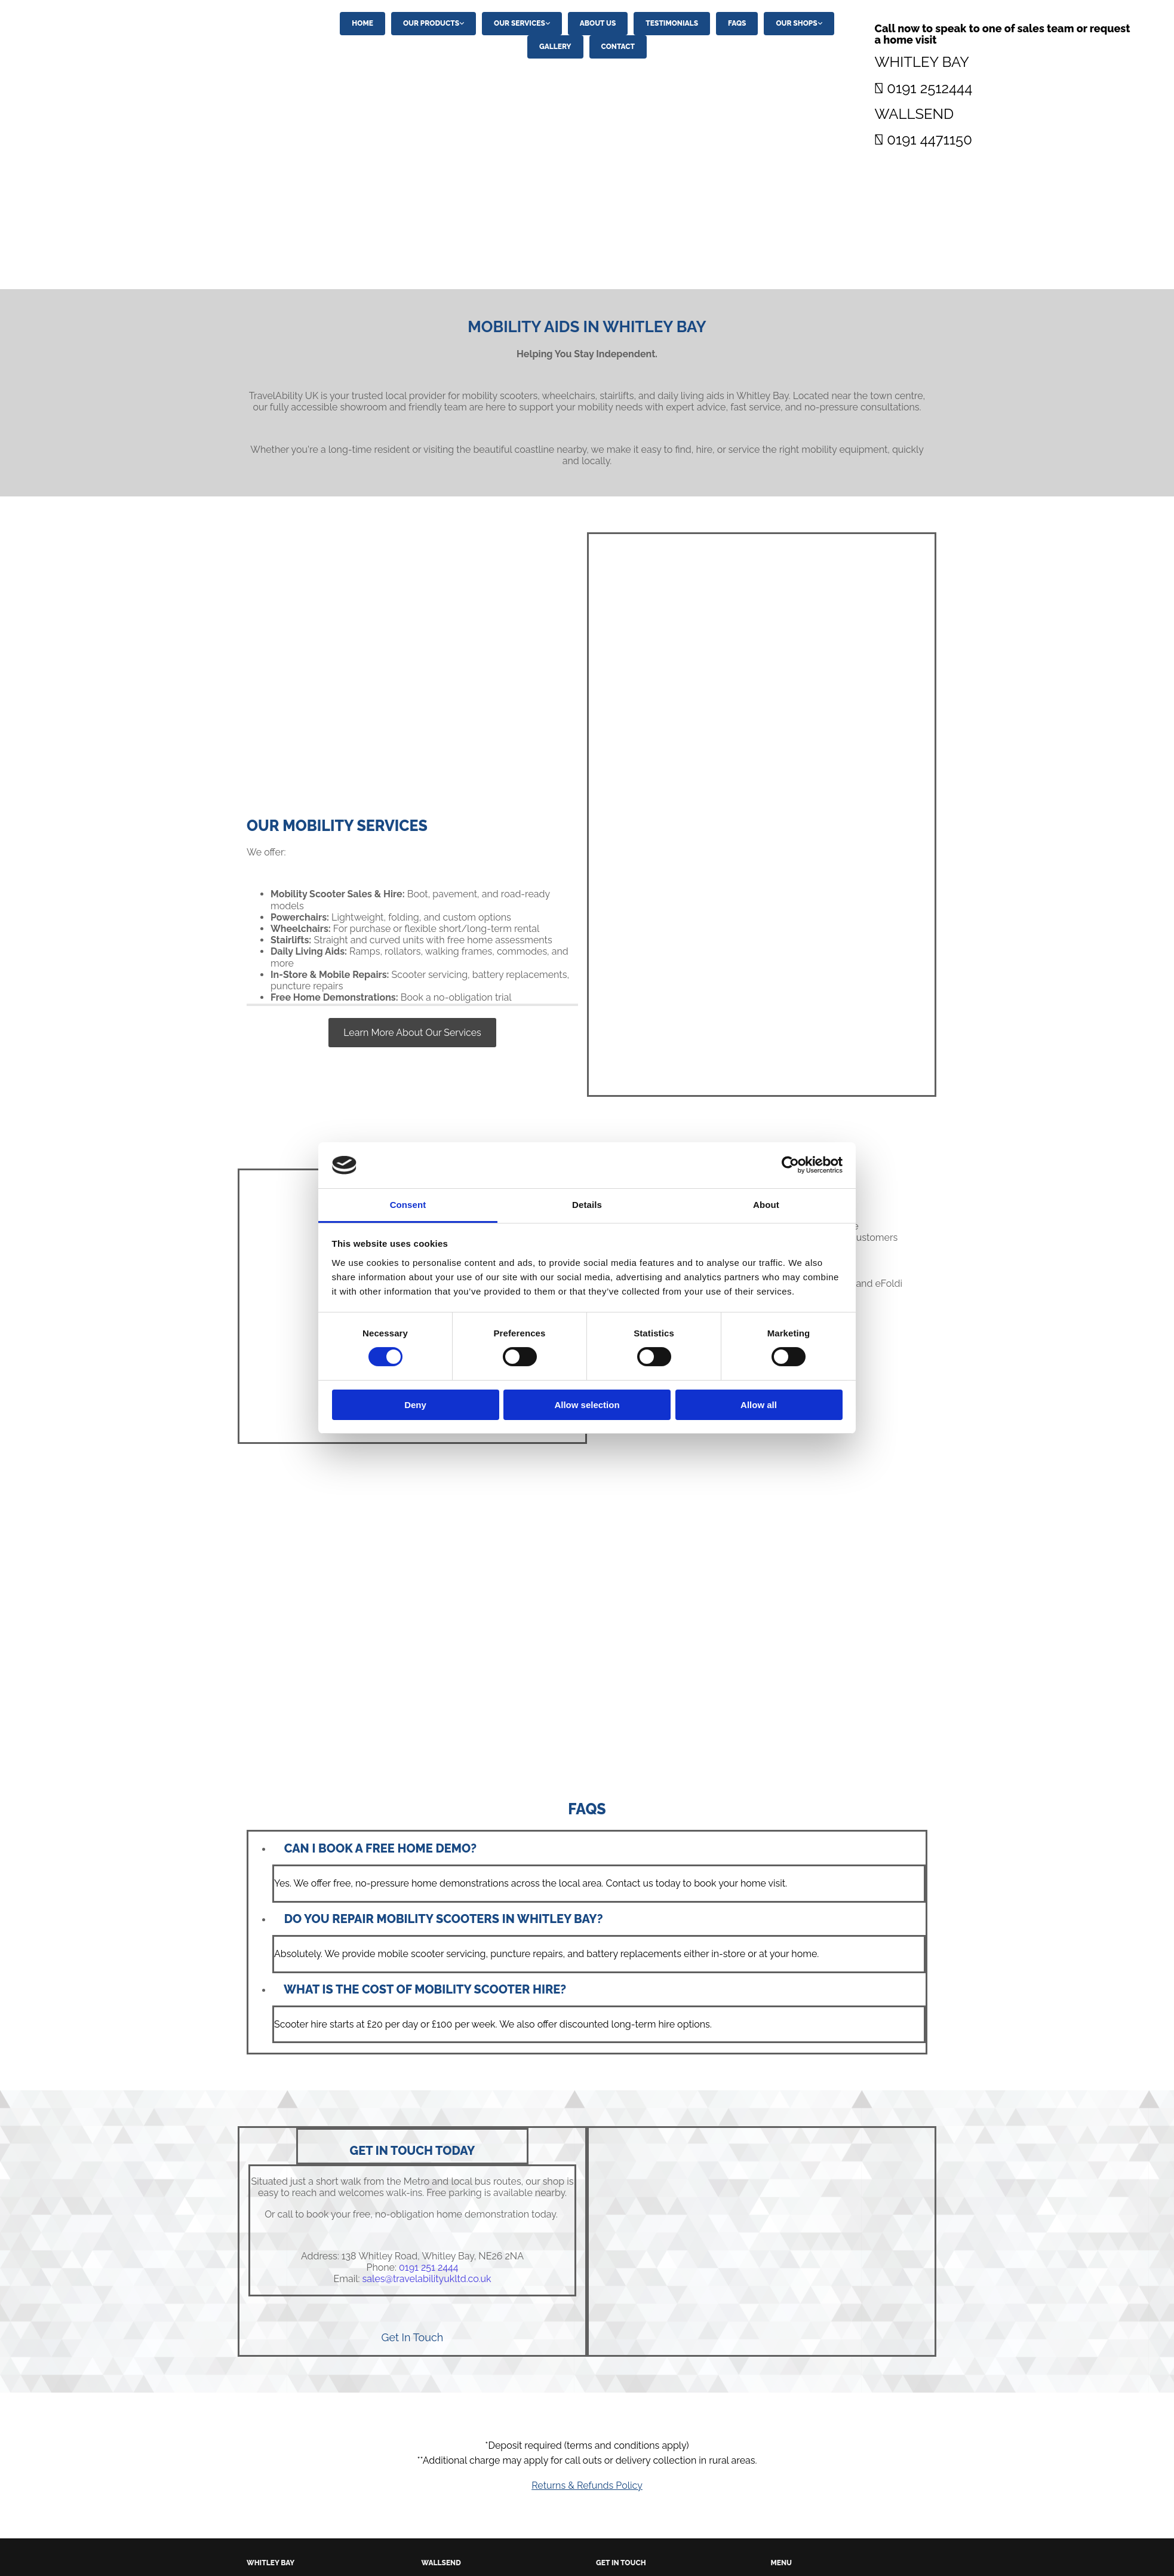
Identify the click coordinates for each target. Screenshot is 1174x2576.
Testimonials (672, 23)
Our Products (431, 23)
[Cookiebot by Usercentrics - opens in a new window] (790, 1165)
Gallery (555, 46)
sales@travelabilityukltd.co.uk (426, 2278)
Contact (618, 46)
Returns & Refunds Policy (587, 2485)
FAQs (737, 23)
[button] (412, 1032)
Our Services (519, 23)
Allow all (758, 1405)
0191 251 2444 (428, 2267)
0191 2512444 (929, 88)
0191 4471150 (929, 139)
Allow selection (586, 1405)
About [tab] (766, 1205)
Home (362, 23)
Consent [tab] (408, 1205)
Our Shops (796, 23)
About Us (598, 23)
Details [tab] (587, 1205)
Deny (415, 1405)
